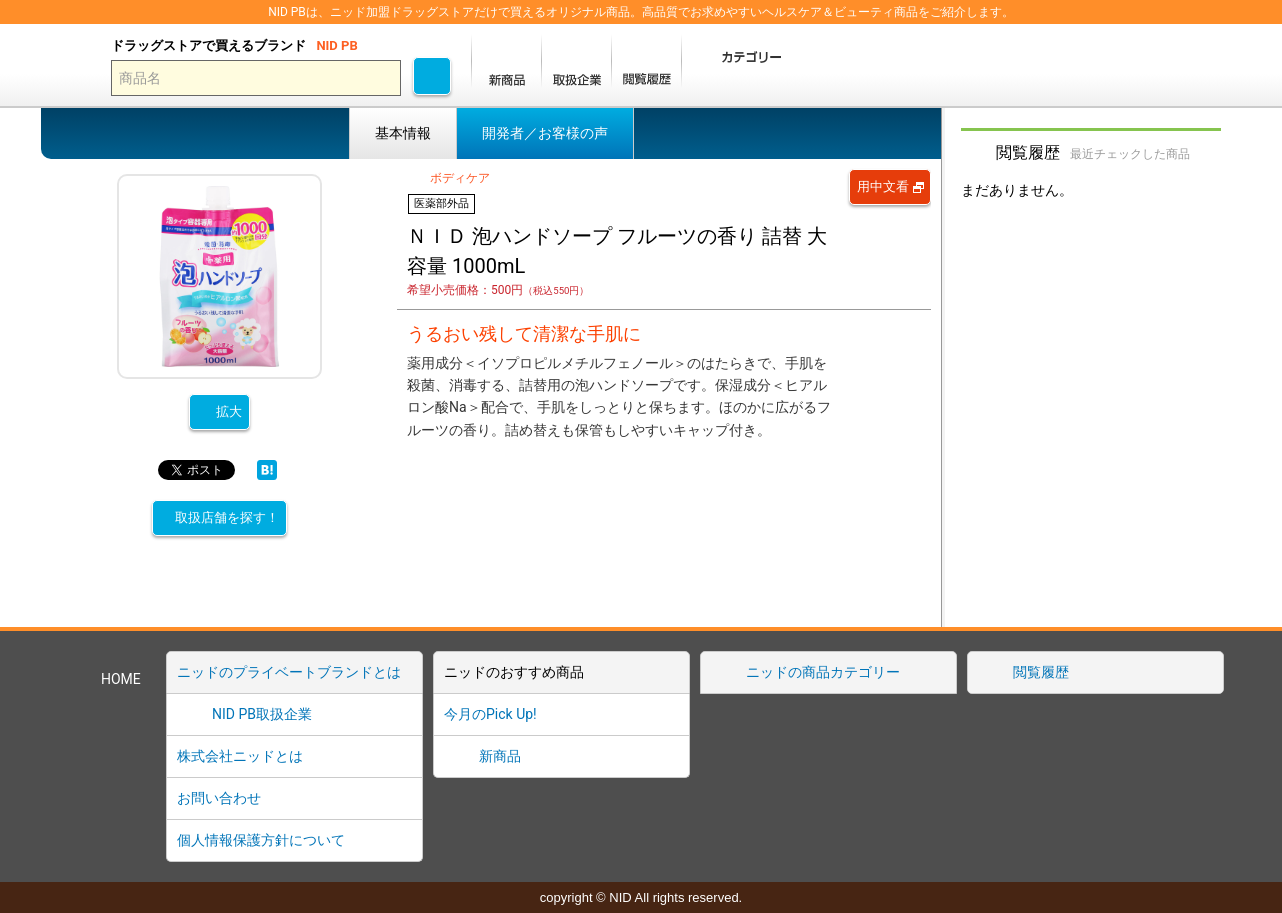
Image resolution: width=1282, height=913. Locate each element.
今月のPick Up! (490, 714)
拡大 (229, 411)
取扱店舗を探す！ (227, 517)
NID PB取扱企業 (262, 714)
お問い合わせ (219, 798)
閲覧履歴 (1041, 672)
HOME (121, 679)
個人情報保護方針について (261, 840)
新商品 (500, 756)
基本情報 (403, 133)
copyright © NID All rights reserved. (641, 897)
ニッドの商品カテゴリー (823, 672)
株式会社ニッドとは (240, 756)
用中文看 (883, 186)
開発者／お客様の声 (545, 133)
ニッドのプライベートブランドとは (289, 672)
